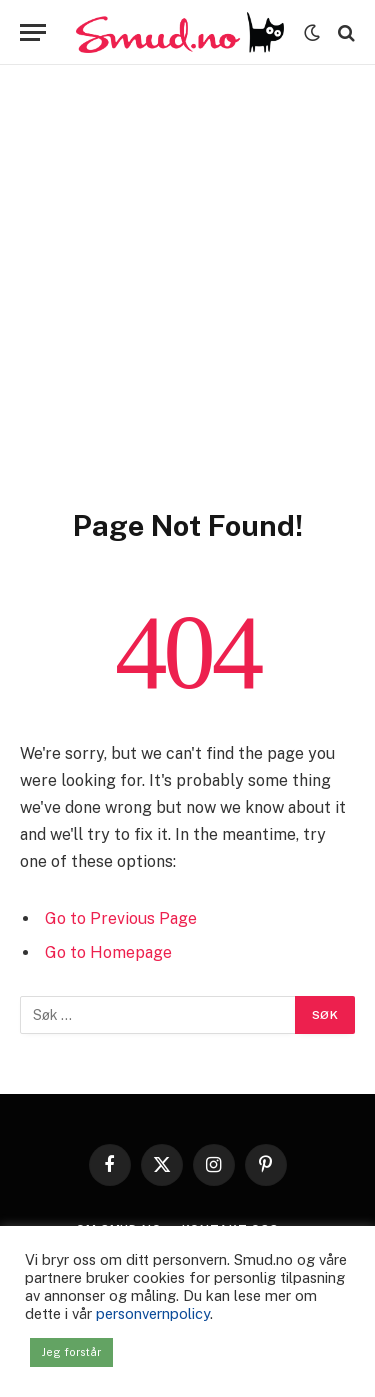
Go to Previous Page (121, 918)
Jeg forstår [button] (71, 1352)
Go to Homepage (108, 952)
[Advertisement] (187, 309)
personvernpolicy (153, 1313)
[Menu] (33, 32)
